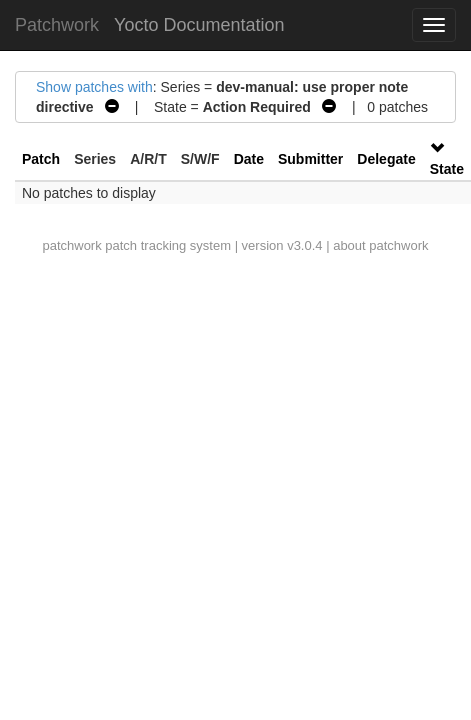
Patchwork (57, 25)
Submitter (310, 159)
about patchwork (380, 245)
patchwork (71, 245)
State (447, 169)
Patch (41, 159)
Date (249, 159)
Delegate (386, 159)
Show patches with (94, 87)
